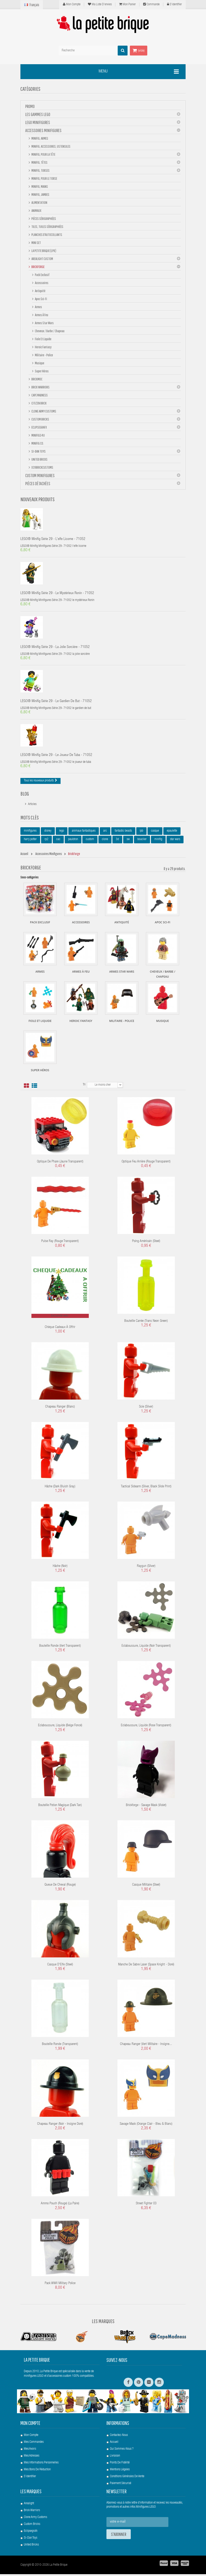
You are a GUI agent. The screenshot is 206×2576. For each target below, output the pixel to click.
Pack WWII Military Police (60, 2285)
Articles (32, 806)
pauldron (73, 841)
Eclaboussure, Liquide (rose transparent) (146, 1727)
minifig (158, 841)
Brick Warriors (40, 387)
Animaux (36, 210)
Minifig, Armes (39, 138)
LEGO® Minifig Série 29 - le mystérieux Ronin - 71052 (57, 594)
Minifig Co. (37, 443)
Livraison (115, 2457)
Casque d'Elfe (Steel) (60, 1966)
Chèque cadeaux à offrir (60, 1329)
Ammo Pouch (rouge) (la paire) (60, 2205)
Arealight (29, 2505)
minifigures (30, 832)
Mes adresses (31, 2457)
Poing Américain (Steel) (146, 1243)
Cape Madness (39, 395)
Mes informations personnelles (41, 2464)
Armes (38, 307)
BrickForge (38, 267)
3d (117, 841)
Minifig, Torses (40, 170)
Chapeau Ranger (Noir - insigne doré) (60, 2126)
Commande (151, 4)
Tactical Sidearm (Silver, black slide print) (146, 1488)
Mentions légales (120, 2471)
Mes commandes (34, 2444)
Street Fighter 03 (146, 2205)
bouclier (142, 841)
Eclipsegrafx (30, 2532)
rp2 (46, 841)
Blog (24, 795)
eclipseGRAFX (39, 427)
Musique (39, 363)
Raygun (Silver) (146, 1568)
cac (58, 841)
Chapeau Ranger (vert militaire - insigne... (146, 2046)
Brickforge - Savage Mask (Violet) (146, 1807)
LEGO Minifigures (37, 122)
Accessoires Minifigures (43, 130)
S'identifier (174, 4)
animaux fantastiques (83, 832)
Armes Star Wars (44, 323)
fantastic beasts (123, 832)
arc (105, 832)
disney (47, 832)
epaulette (172, 832)
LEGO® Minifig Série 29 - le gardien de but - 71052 (56, 703)
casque (155, 832)
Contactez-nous (119, 2437)
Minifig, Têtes (39, 162)
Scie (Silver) (146, 1408)
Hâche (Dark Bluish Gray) (60, 1488)
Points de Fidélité (120, 2464)
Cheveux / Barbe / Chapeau (49, 331)
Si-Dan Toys (38, 451)
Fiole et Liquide (42, 339)
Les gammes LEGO (37, 114)
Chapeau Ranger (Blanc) (60, 1408)
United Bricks (39, 459)
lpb (141, 832)
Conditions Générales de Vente (127, 2478)
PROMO (30, 106)
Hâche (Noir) (60, 1568)
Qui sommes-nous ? (122, 2450)
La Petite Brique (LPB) (43, 251)
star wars (175, 841)
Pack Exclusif (41, 275)
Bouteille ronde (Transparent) (60, 2046)
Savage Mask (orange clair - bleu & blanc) (146, 2126)
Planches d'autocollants (46, 234)
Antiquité (39, 291)
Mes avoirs (30, 2450)
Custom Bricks (40, 419)
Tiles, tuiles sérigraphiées (47, 226)
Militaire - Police (43, 355)
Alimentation (39, 202)
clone (105, 841)
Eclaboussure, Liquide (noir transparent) (146, 1647)
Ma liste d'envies (100, 4)
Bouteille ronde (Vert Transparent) (60, 1647)
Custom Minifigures (40, 475)
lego (61, 832)
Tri (84, 1086)
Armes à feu (41, 315)
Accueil (114, 2444)
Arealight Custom (42, 259)
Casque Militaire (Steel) (146, 1886)
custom (90, 841)
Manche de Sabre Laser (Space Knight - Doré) (146, 1966)
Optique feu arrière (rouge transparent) (146, 1163)
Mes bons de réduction (37, 2471)
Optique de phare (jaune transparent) (60, 1163)
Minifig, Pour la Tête (43, 154)
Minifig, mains (39, 186)
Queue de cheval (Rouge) (60, 1886)
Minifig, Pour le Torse (44, 178)
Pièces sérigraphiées (43, 218)
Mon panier (127, 4)
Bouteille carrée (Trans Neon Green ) (146, 1323)
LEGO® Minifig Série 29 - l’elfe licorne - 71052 (52, 540)
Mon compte (72, 4)
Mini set (36, 243)
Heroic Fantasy (43, 347)
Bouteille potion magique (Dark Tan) (60, 1807)
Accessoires (41, 283)
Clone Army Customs (43, 411)
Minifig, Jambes (40, 194)
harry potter (30, 841)
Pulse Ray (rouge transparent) (60, 1243)
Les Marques (103, 2323)
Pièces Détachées (37, 483)
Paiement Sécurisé (120, 2485)
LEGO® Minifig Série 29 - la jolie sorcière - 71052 (55, 648)
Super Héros (41, 371)
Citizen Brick (39, 403)
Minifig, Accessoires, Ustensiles (50, 146)
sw (128, 841)
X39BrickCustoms (42, 467)
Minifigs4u (38, 435)
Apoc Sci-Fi (40, 299)
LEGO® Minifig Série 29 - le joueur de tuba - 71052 (56, 757)
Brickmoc (36, 379)
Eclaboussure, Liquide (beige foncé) (60, 1727)
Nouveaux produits (37, 499)
